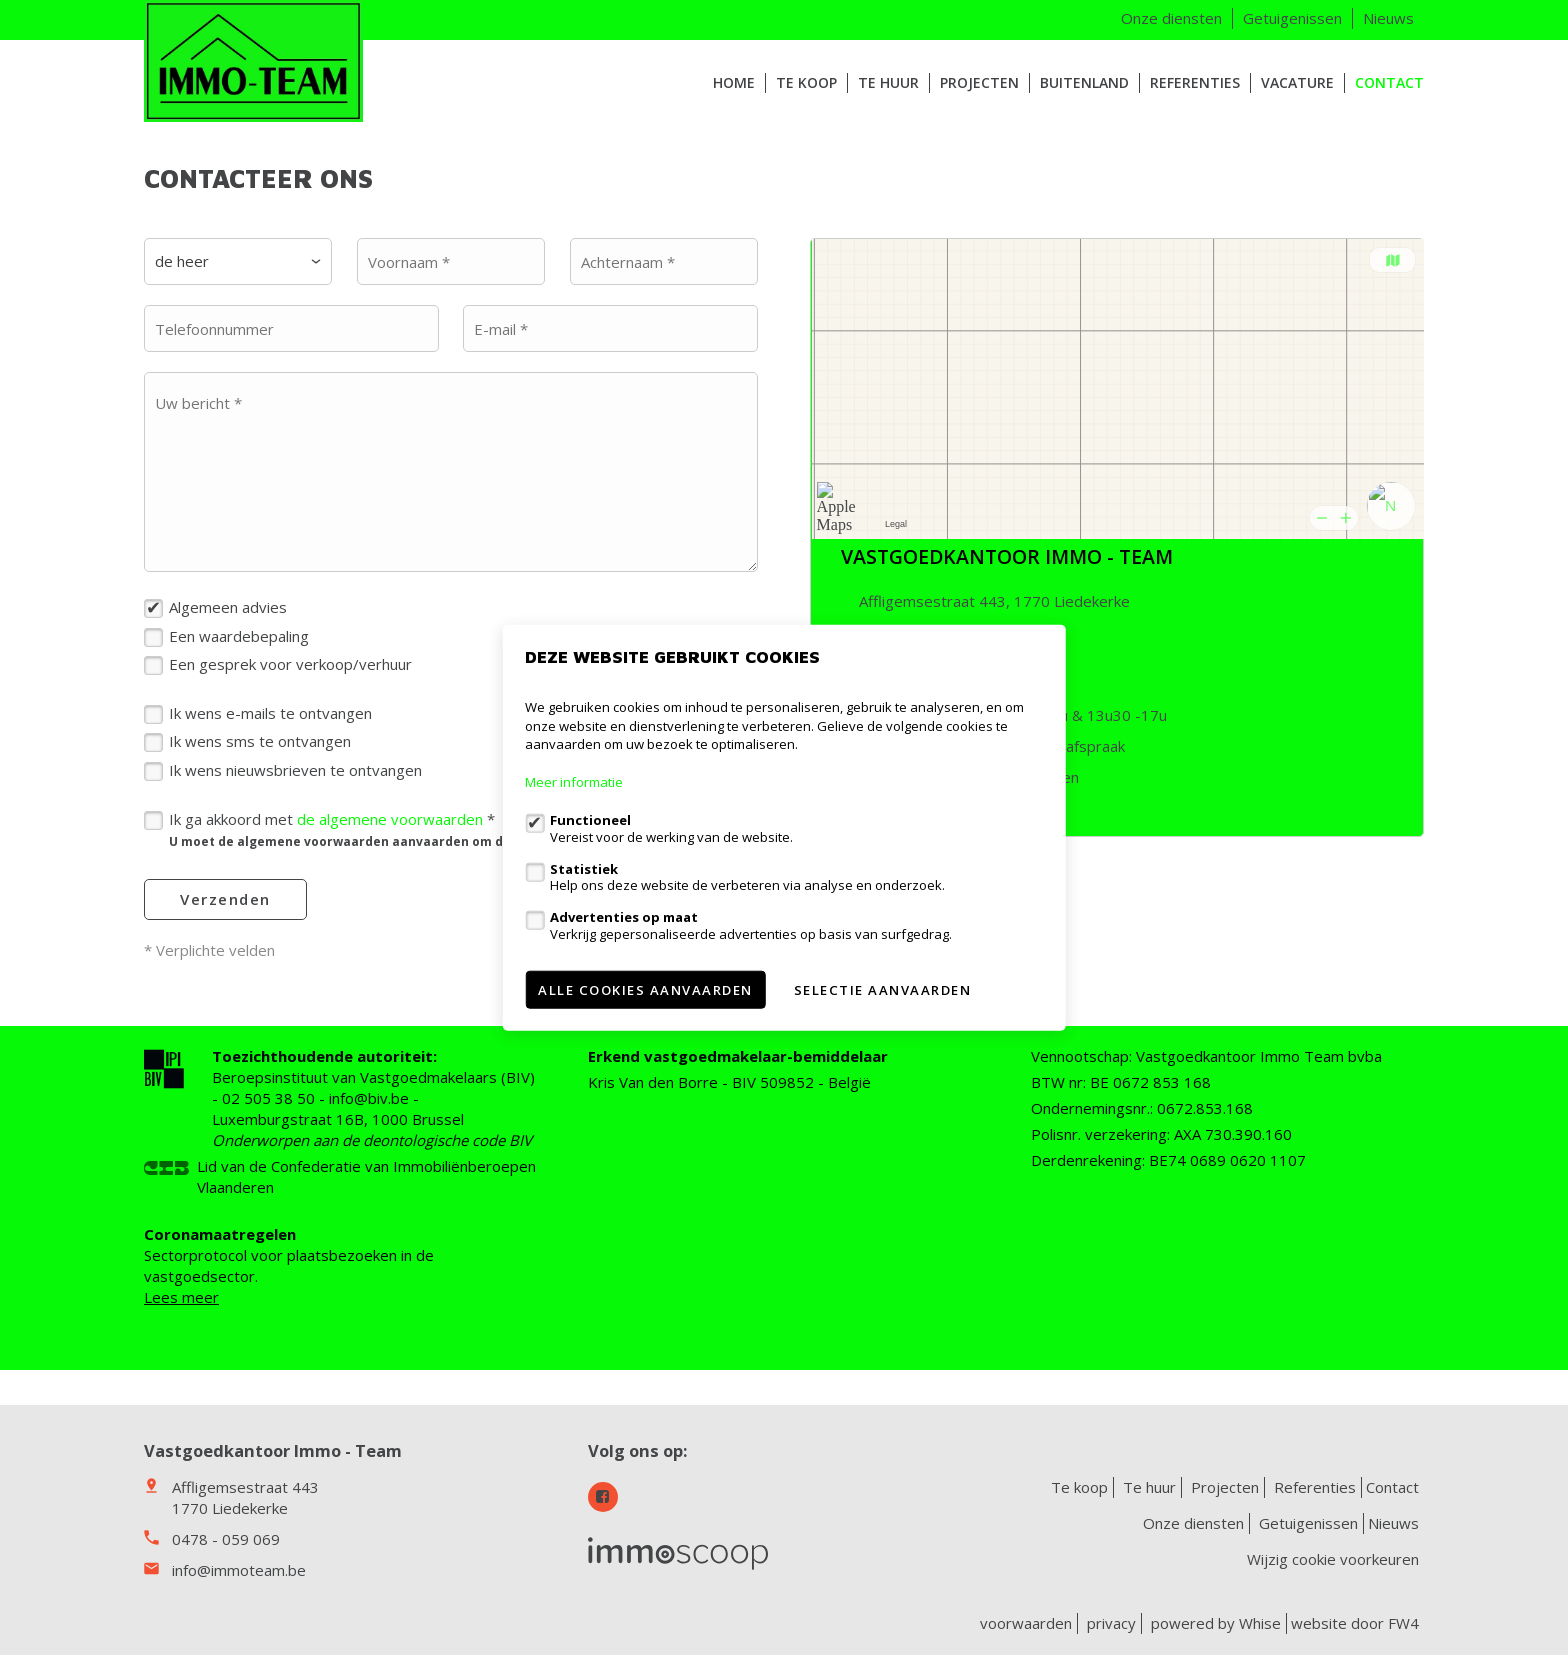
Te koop (806, 82)
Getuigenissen (1292, 18)
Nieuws (1388, 18)
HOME (734, 82)
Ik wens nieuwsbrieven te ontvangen (295, 770)
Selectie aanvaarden (883, 989)
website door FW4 (1355, 1623)
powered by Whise (1216, 1623)
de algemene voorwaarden (390, 819)
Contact (1389, 82)
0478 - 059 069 (226, 1539)
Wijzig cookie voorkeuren (1333, 1559)
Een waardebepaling (239, 636)
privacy (1111, 1623)
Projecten (979, 82)
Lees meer (181, 1297)
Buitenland (1084, 82)
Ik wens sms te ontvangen (260, 741)
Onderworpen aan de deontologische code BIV (372, 1140)
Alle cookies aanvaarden (645, 989)
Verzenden (225, 899)
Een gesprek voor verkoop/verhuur (290, 664)
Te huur (888, 82)
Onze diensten (1171, 18)
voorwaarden (1026, 1623)
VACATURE (1297, 82)
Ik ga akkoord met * (435, 829)
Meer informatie (574, 782)
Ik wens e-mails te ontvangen (270, 713)
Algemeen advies (228, 607)
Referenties (1195, 82)
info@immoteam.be (239, 1570)
